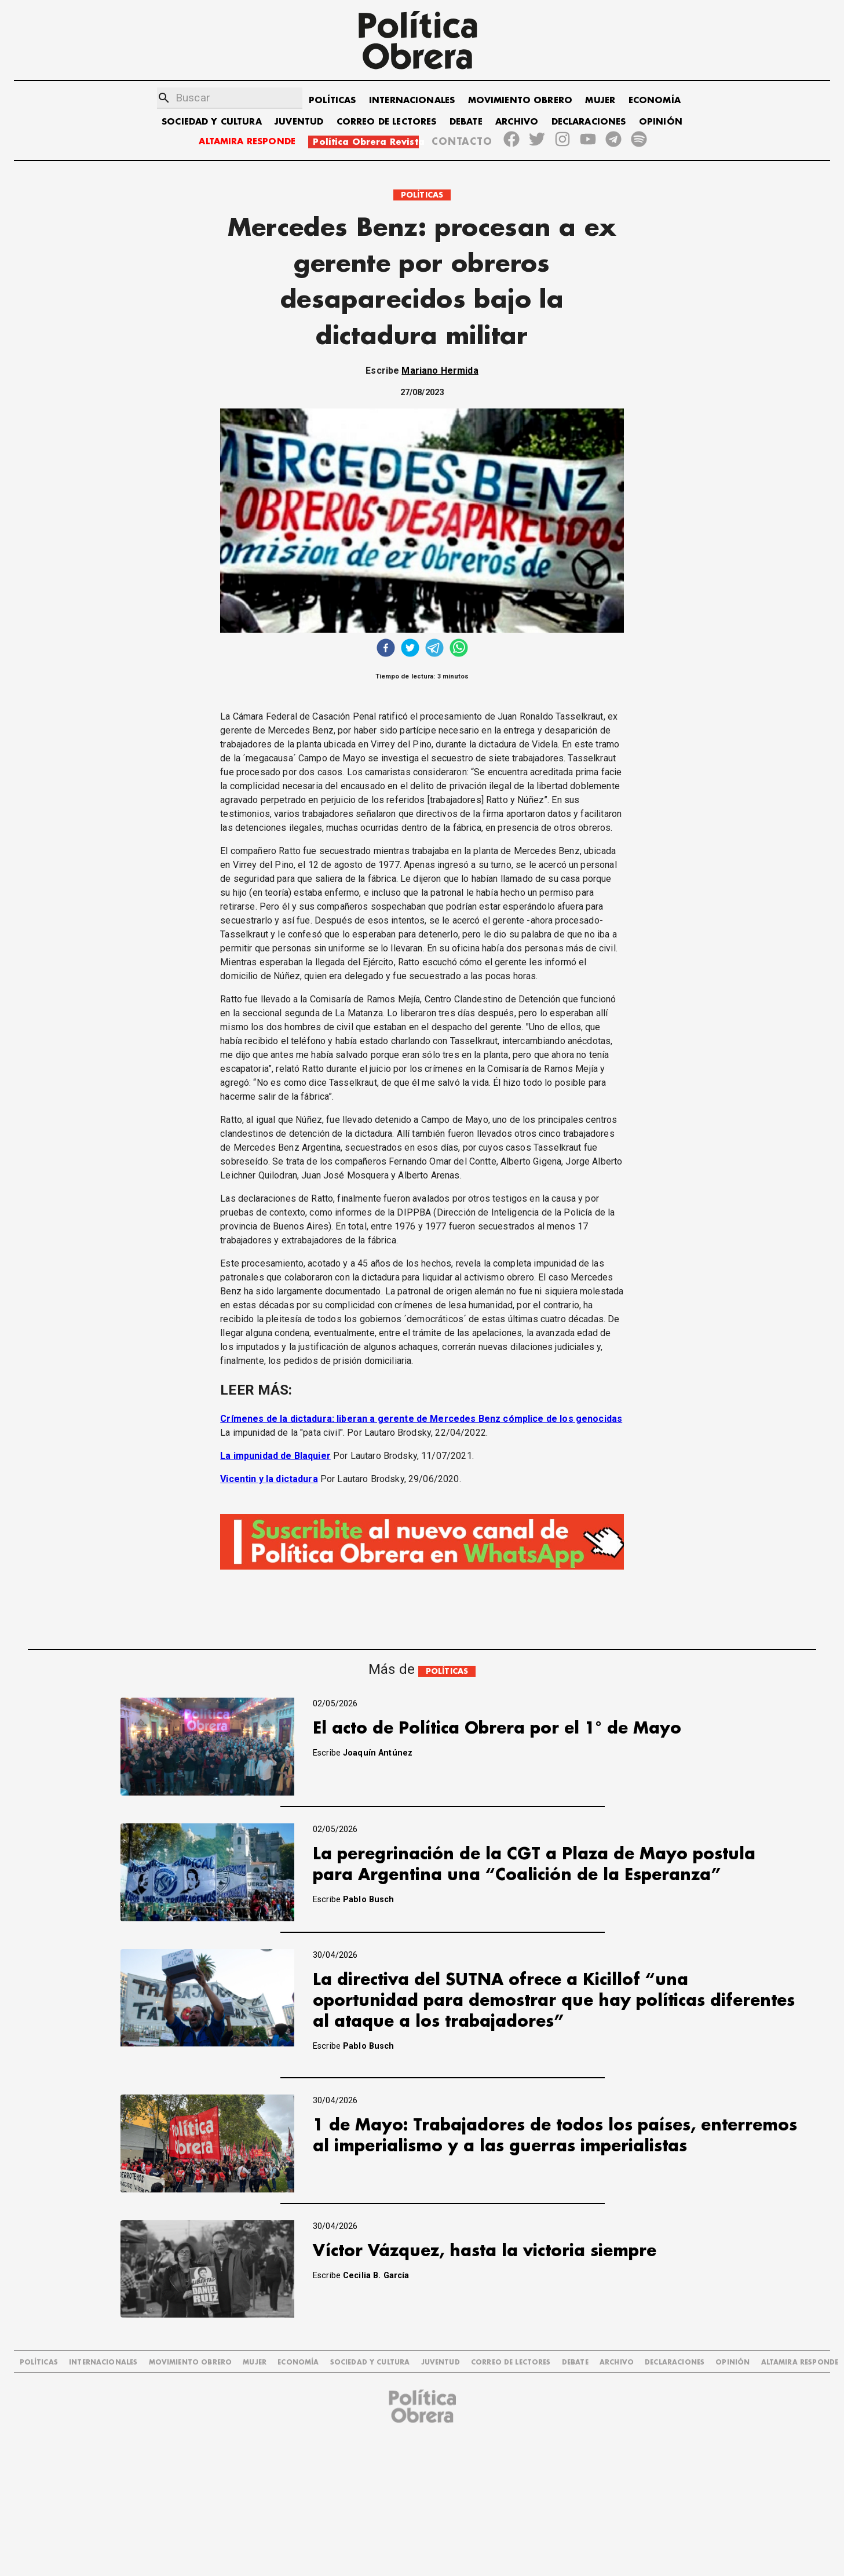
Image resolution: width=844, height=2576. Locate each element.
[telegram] (434, 649)
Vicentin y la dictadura (268, 1478)
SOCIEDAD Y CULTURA (212, 122)
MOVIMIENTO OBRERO (520, 100)
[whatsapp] (459, 649)
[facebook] (386, 649)
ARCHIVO (516, 122)
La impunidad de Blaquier (275, 1455)
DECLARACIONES (588, 122)
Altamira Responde (800, 2362)
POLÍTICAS (332, 100)
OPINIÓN (660, 122)
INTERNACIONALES (412, 100)
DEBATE (466, 122)
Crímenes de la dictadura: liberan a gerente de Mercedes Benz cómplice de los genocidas (421, 1418)
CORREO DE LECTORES (387, 122)
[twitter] (410, 649)
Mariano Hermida (439, 370)
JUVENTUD (299, 122)
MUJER (600, 100)
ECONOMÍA (655, 100)
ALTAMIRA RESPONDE (247, 141)
